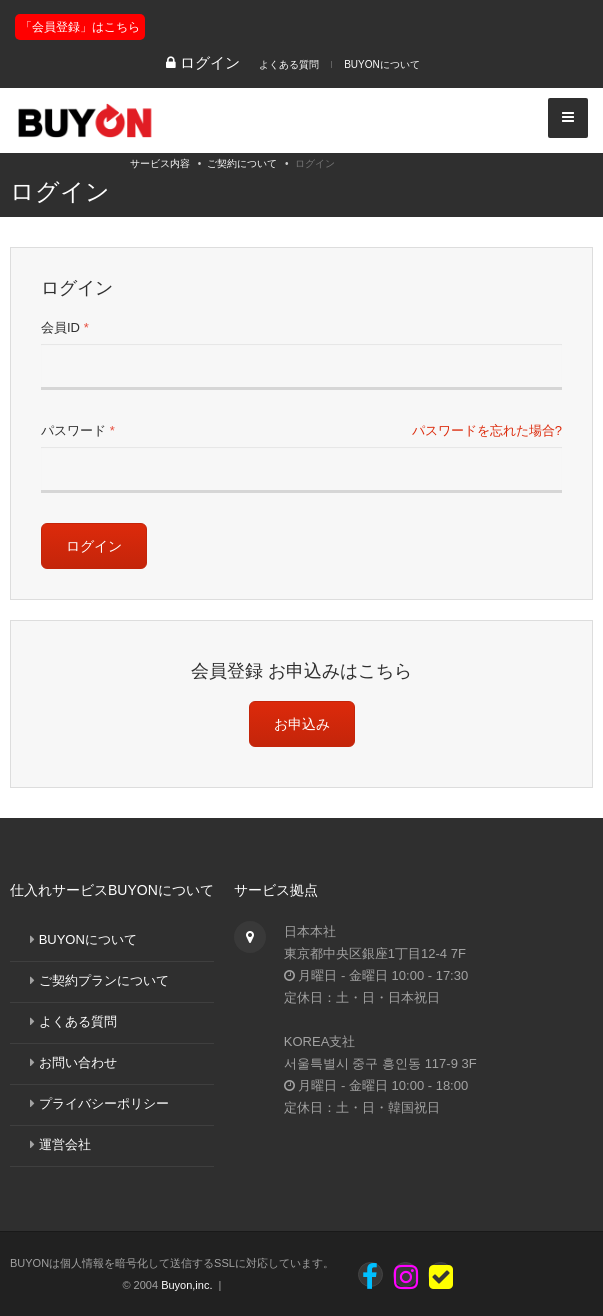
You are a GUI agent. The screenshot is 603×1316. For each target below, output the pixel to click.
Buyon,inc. (186, 1285)
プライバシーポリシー (104, 1103)
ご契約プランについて (104, 980)
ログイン (94, 546)
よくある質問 (289, 64)
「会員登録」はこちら (80, 27)
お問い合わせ (78, 1062)
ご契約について (242, 163)
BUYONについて (382, 64)
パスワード (78, 430)
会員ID (65, 327)
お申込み (302, 724)
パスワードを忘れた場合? (487, 430)
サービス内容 (160, 163)
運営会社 (65, 1144)
